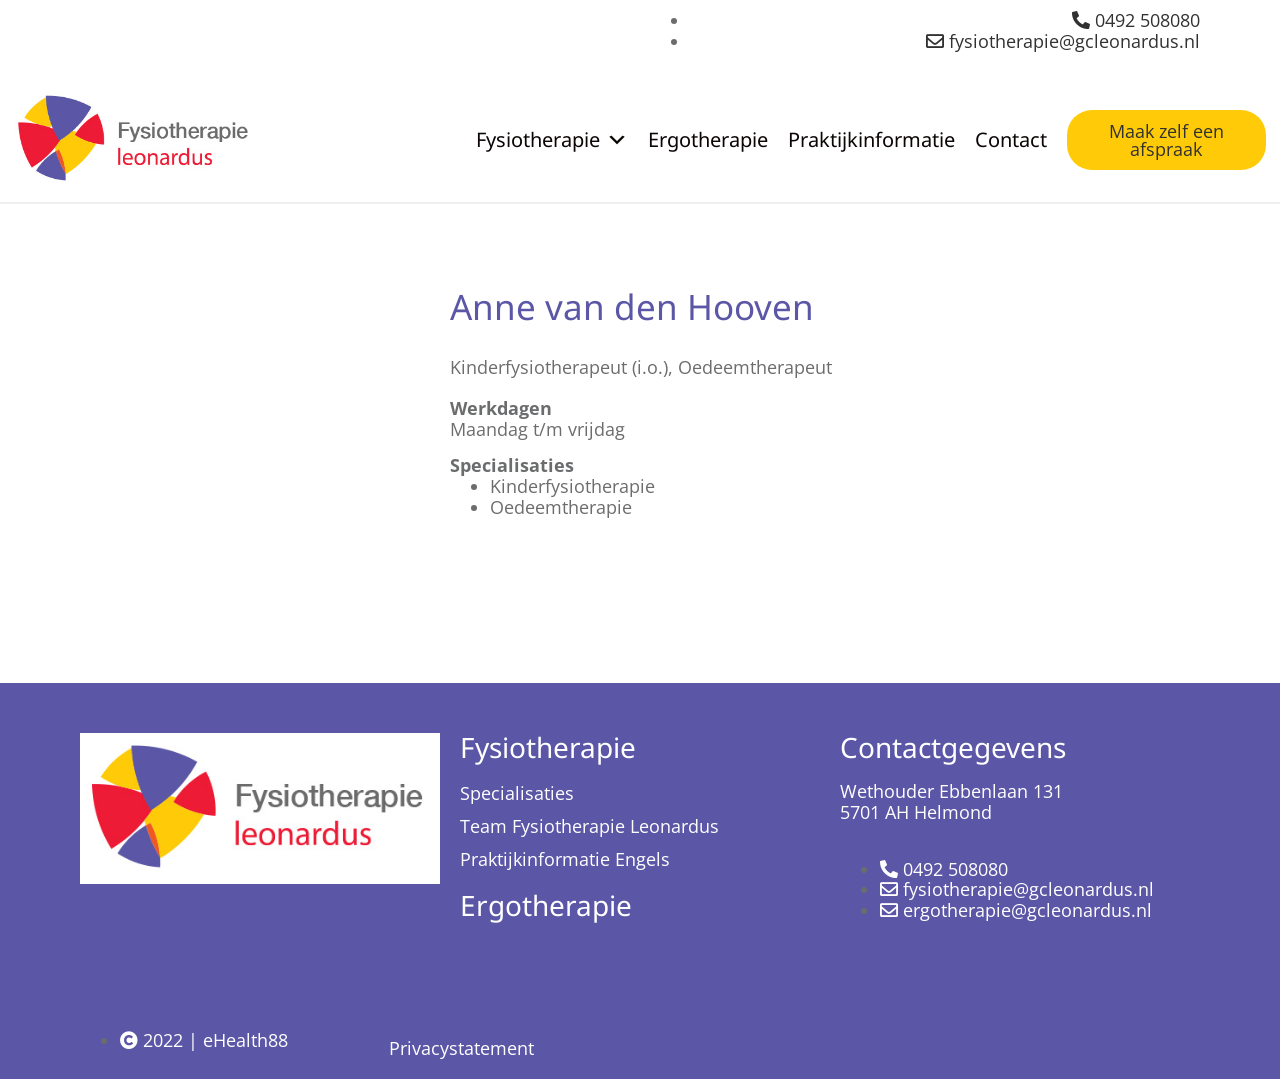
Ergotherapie (708, 139)
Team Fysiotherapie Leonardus (589, 826)
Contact (1011, 139)
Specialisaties (517, 793)
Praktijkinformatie (871, 139)
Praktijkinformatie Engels (565, 859)
